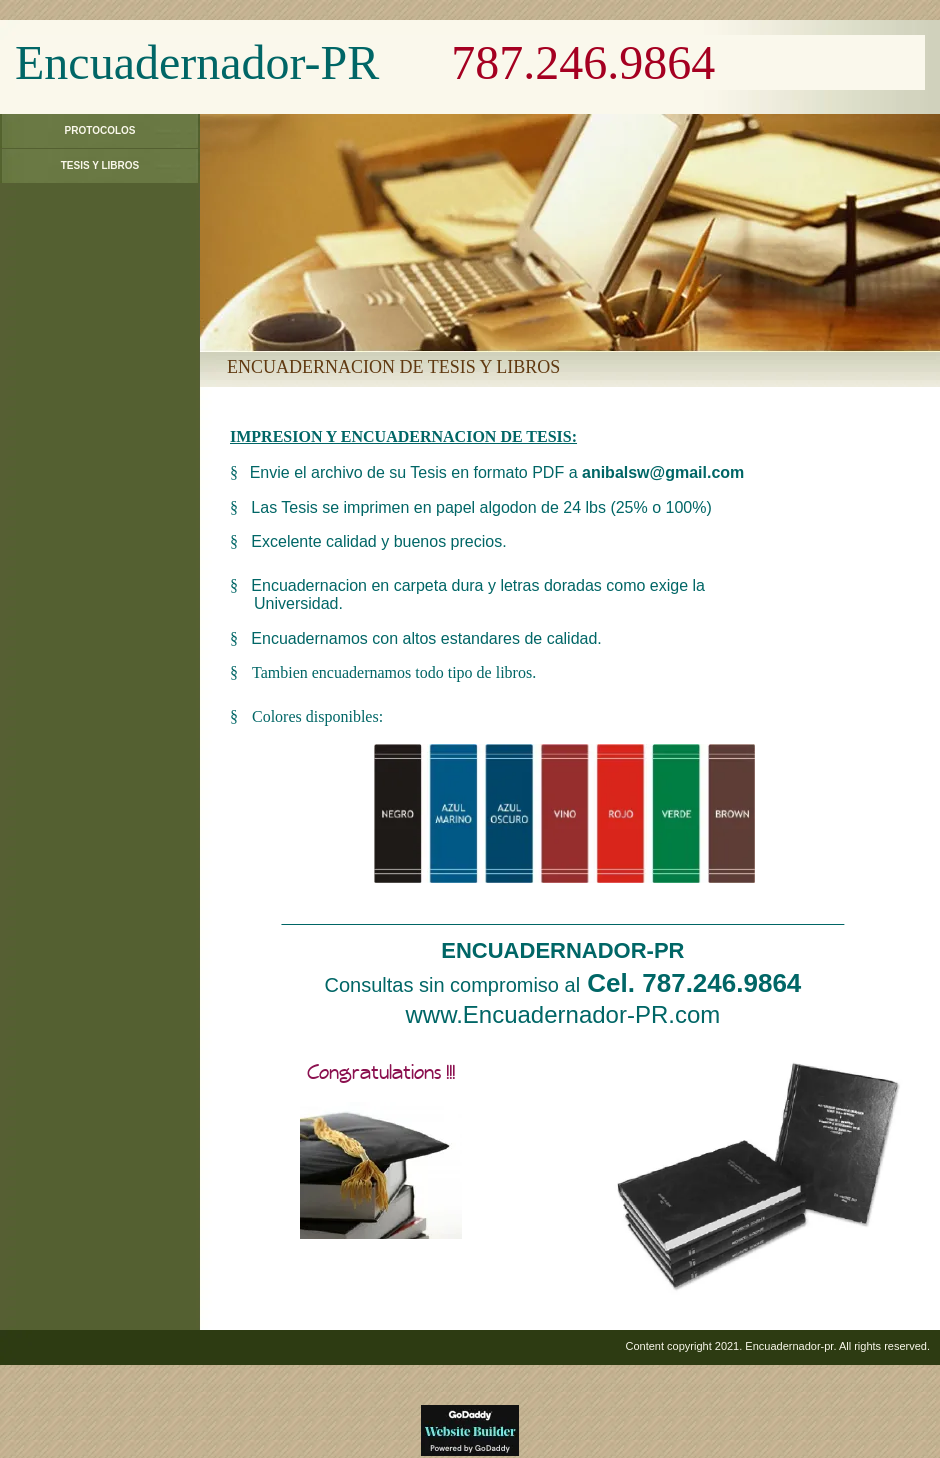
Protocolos (100, 130)
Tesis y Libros (100, 165)
